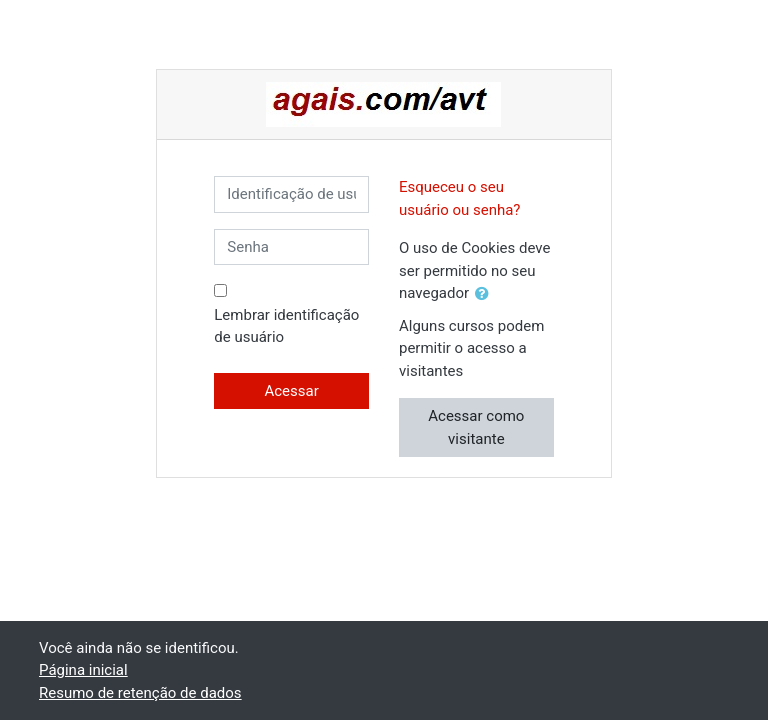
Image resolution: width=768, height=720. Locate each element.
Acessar (291, 391)
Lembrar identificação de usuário (286, 326)
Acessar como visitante (476, 427)
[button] (486, 294)
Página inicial (83, 670)
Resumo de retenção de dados (140, 693)
